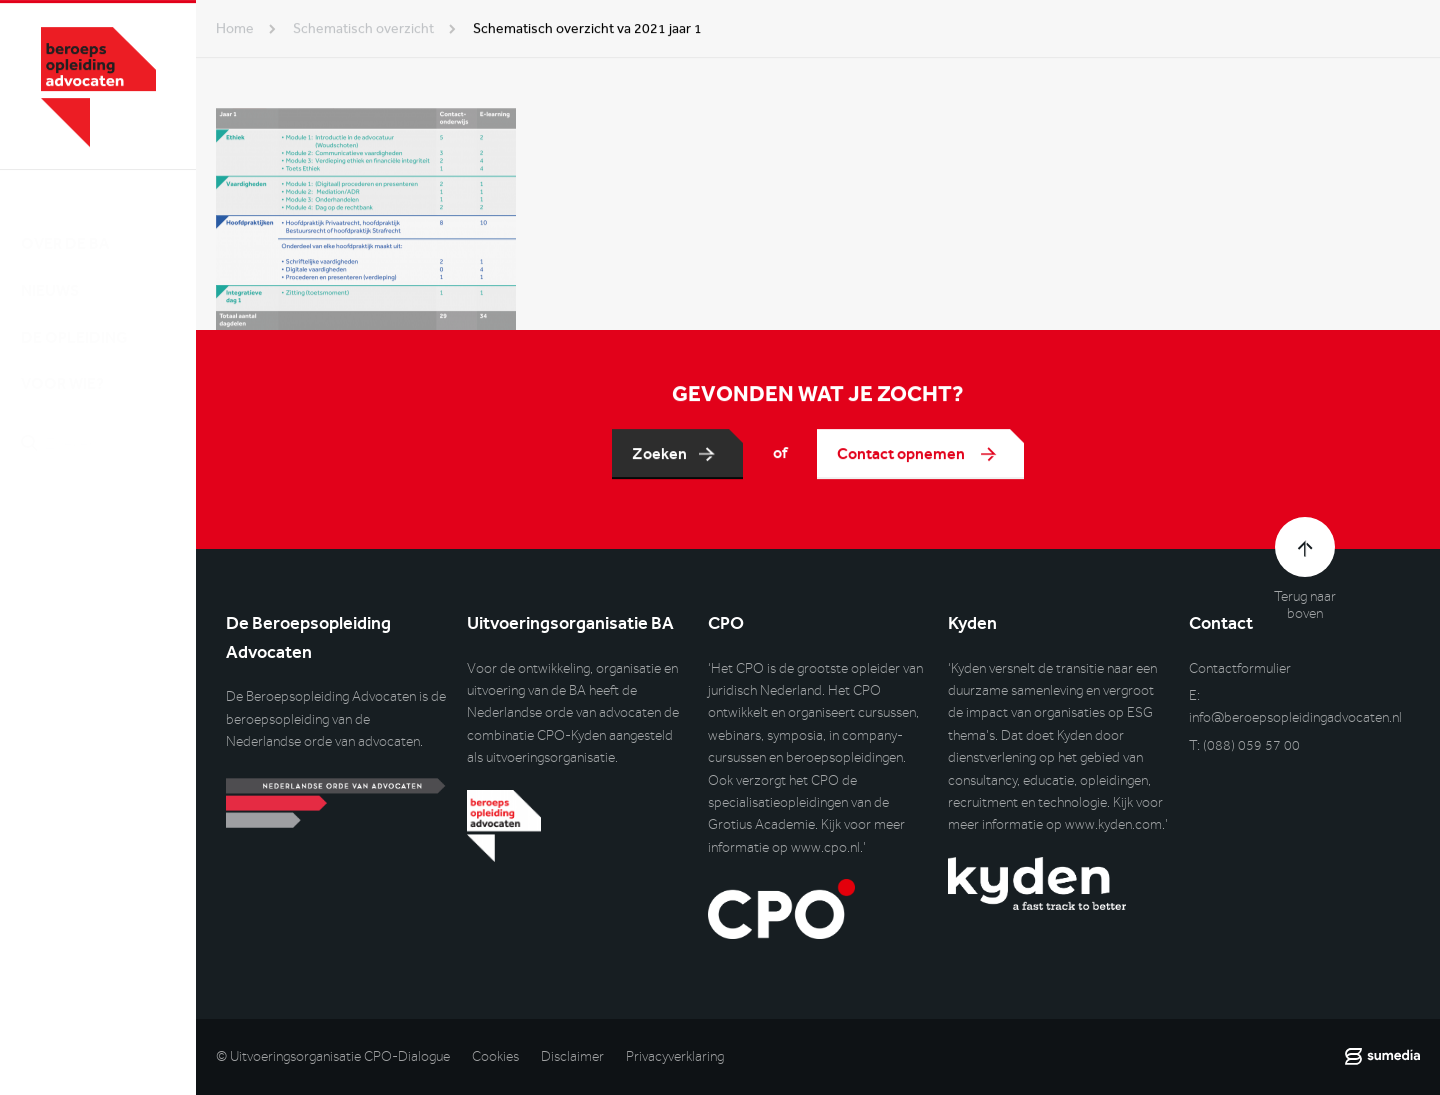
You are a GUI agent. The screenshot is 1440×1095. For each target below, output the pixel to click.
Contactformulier (1240, 668)
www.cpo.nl (825, 847)
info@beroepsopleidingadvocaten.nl (1295, 717)
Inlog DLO (109, 526)
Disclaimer (572, 1056)
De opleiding (74, 317)
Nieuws (50, 270)
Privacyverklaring (675, 1056)
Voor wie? (62, 364)
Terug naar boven (1305, 605)
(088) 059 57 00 (1251, 745)
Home (235, 28)
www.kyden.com (1113, 824)
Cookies (495, 1056)
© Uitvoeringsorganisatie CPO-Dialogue (333, 1056)
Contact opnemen (902, 453)
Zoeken (659, 453)
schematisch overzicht (363, 28)
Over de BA (65, 223)
